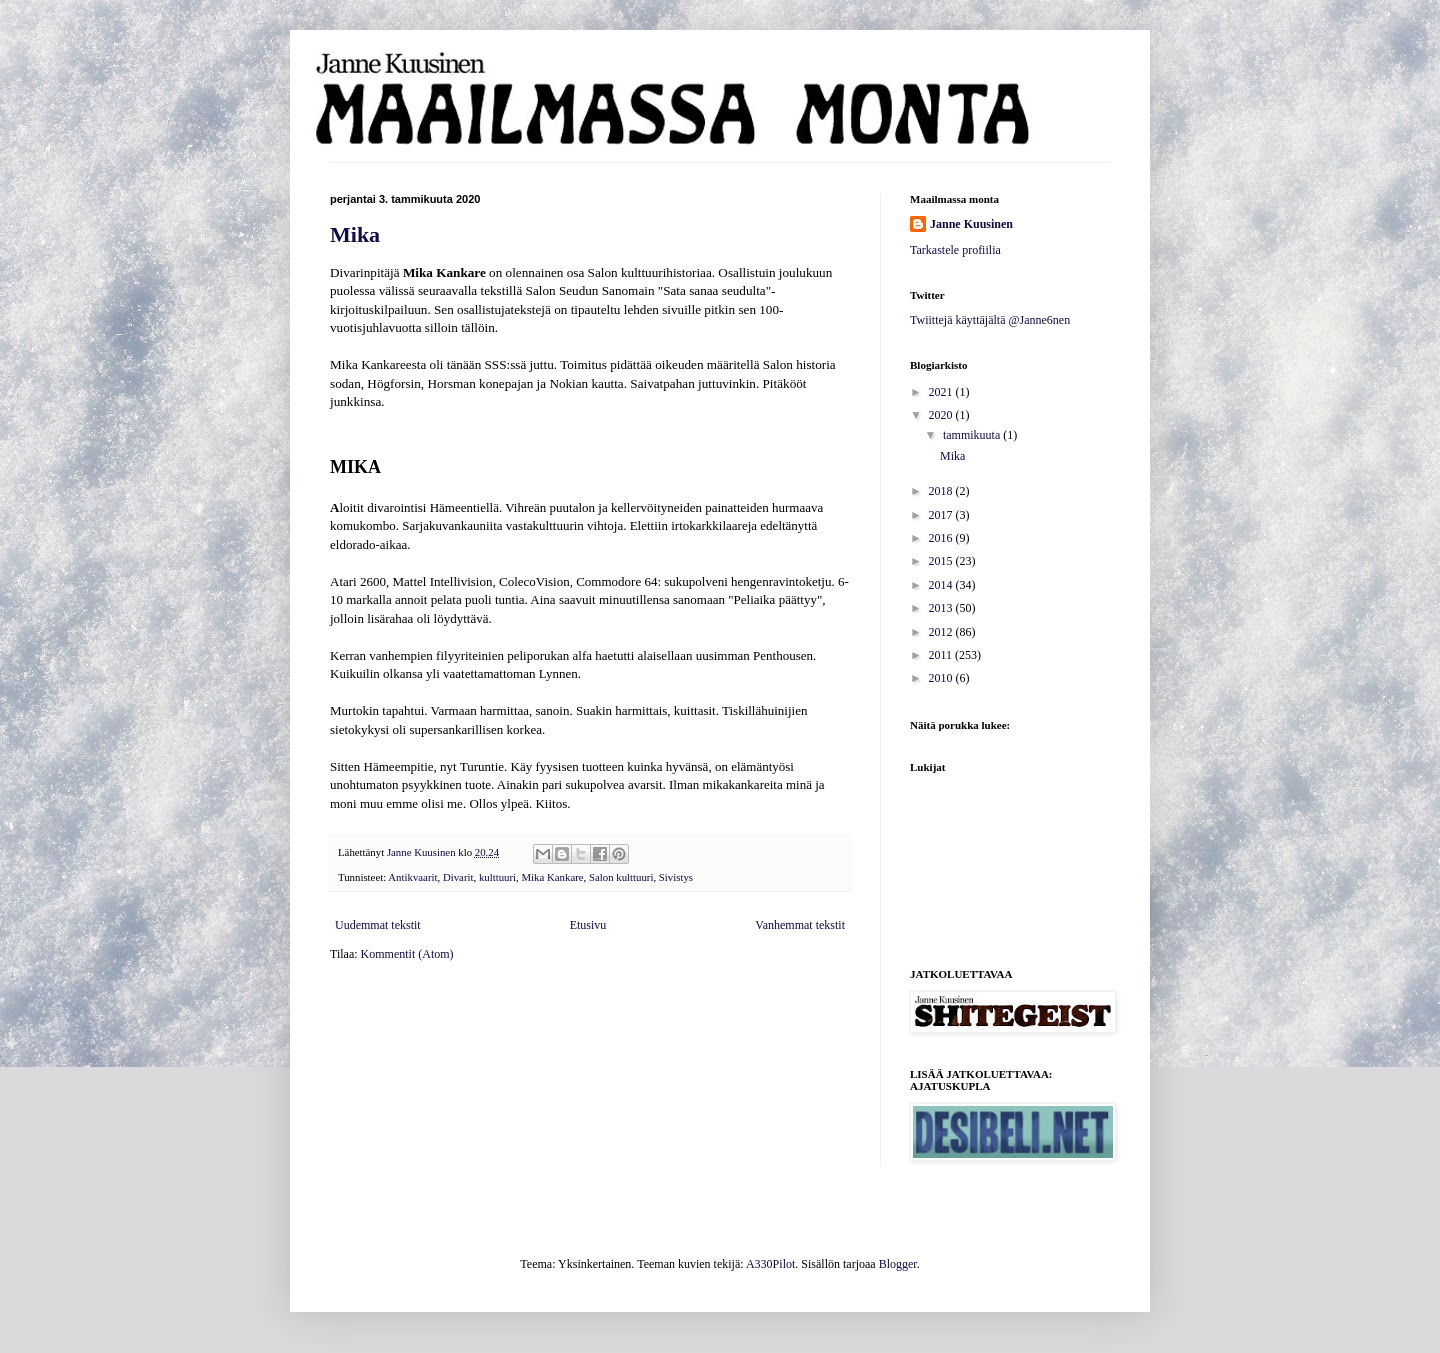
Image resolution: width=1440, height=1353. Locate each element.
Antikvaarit (412, 877)
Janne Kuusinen (971, 224)
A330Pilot (770, 1264)
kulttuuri (497, 877)
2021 (942, 392)
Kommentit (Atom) (407, 954)
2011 (942, 655)
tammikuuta (973, 435)
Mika (355, 234)
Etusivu (588, 925)
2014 (942, 585)
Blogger (898, 1264)
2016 (942, 538)
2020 (942, 415)
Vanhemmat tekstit (800, 925)
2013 (942, 608)
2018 (942, 491)
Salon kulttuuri (621, 877)
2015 (942, 561)
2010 (942, 678)
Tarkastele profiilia (955, 250)
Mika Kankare (553, 877)
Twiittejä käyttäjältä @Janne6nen (990, 320)
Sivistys (676, 877)
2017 (942, 515)
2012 (942, 632)
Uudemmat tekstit (378, 925)
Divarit (458, 877)
